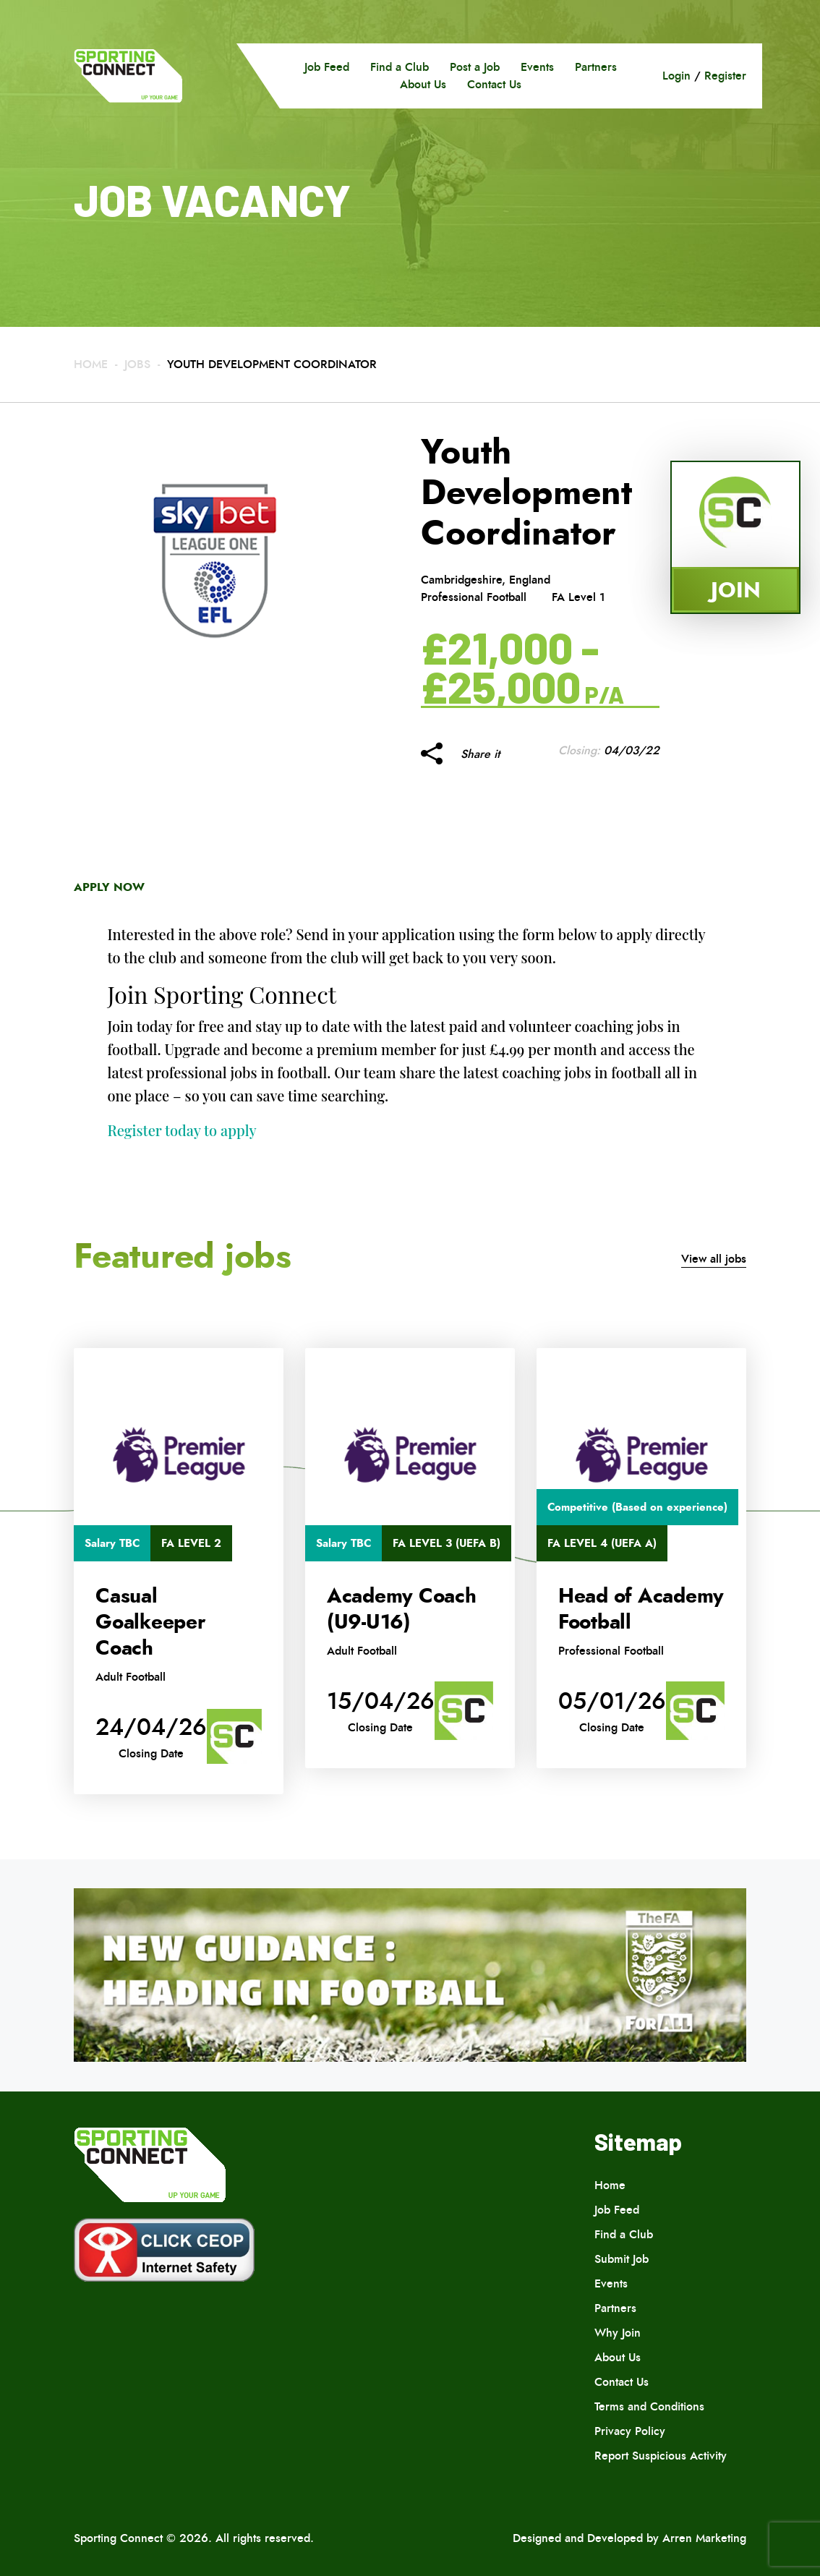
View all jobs (713, 1258)
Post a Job (475, 67)
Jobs (137, 364)
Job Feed (326, 67)
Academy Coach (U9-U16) (402, 1609)
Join (736, 589)
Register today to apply (182, 1130)
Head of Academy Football (641, 1609)
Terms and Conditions (649, 2406)
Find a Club (399, 67)
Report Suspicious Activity (660, 2455)
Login (676, 75)
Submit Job (621, 2259)
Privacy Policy (629, 2431)
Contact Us (494, 84)
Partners (596, 67)
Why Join (617, 2332)
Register (725, 75)
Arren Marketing (704, 2538)
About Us (423, 84)
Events (537, 67)
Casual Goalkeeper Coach (150, 1622)
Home (91, 364)
